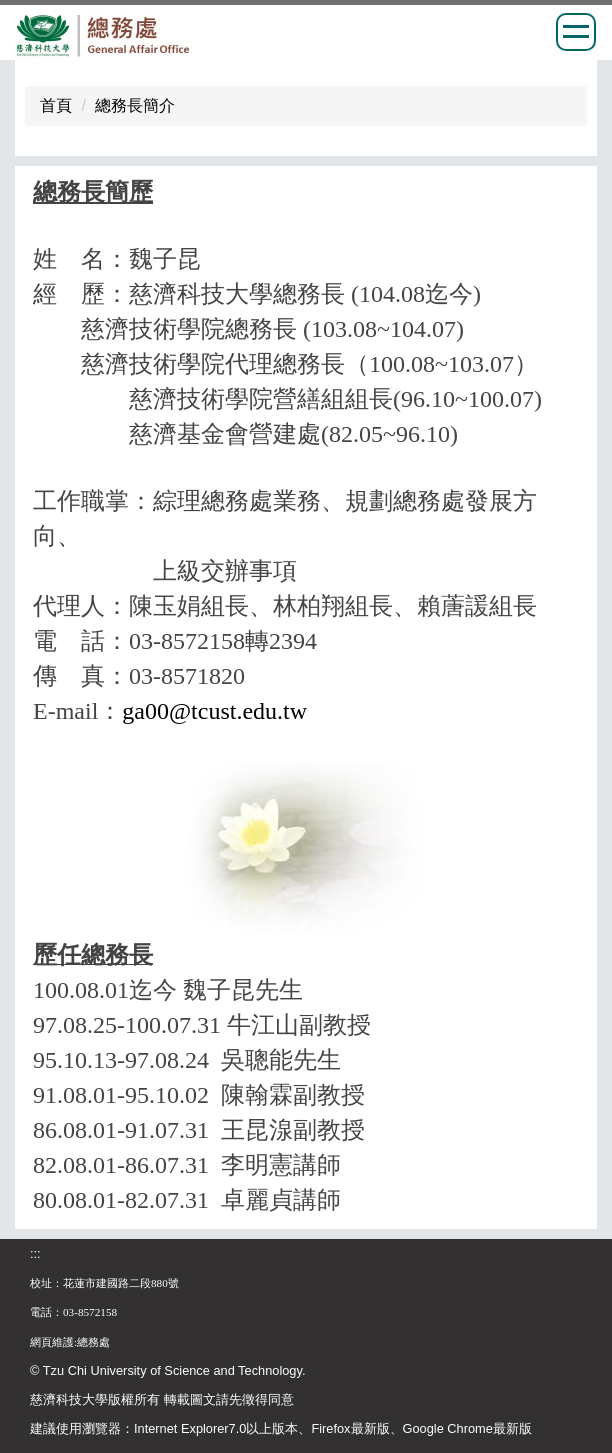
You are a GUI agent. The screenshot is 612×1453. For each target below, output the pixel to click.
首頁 (56, 105)
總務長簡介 (135, 105)
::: (35, 1253)
